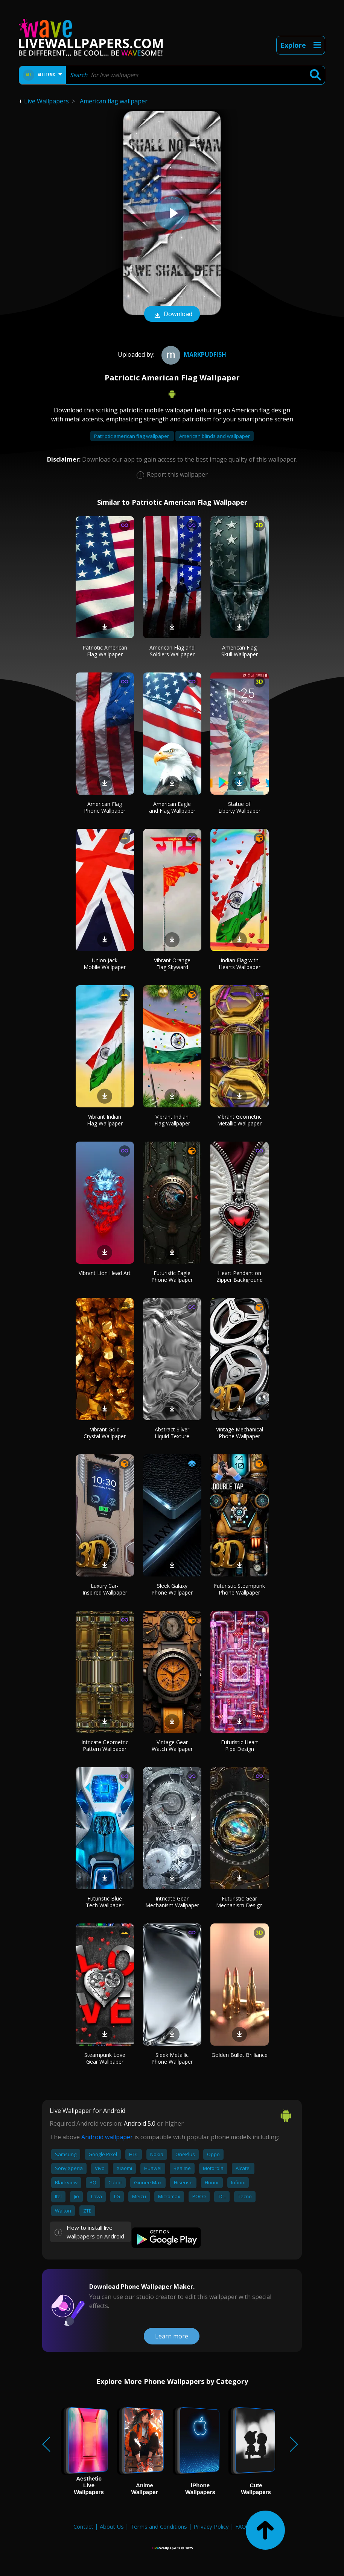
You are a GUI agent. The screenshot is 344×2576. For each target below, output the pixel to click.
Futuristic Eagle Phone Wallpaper (172, 1276)
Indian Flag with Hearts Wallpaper (239, 964)
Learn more (171, 2336)
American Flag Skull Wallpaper (239, 651)
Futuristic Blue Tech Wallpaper (104, 1902)
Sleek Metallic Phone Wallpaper (172, 2058)
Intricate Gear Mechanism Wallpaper (172, 1902)
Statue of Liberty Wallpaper (239, 807)
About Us (112, 2526)
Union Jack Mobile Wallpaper (105, 964)
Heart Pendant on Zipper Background (239, 1276)
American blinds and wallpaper (214, 436)
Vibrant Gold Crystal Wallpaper (105, 1433)
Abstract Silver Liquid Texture (172, 1433)
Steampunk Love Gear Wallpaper (104, 2058)
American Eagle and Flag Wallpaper (172, 807)
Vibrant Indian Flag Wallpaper (105, 1120)
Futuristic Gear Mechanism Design (239, 1902)
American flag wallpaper (114, 101)
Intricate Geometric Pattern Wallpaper (104, 1745)
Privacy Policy (211, 2526)
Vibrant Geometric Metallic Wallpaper (239, 1120)
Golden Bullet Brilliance (240, 2054)
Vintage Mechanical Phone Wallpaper (239, 1433)
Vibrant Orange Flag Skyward (172, 964)
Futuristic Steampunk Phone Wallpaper (239, 1589)
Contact (83, 2526)
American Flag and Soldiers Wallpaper (172, 651)
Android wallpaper (107, 2137)
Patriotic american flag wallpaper (132, 436)
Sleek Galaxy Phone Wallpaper (172, 1589)
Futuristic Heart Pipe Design (239, 1745)
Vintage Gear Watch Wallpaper (172, 1745)
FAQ (240, 2526)
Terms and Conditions (158, 2526)
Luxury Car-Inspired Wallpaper (104, 1589)
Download (172, 315)
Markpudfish (193, 354)
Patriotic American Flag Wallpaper (104, 651)
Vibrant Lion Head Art (105, 1273)
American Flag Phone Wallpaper (104, 807)
